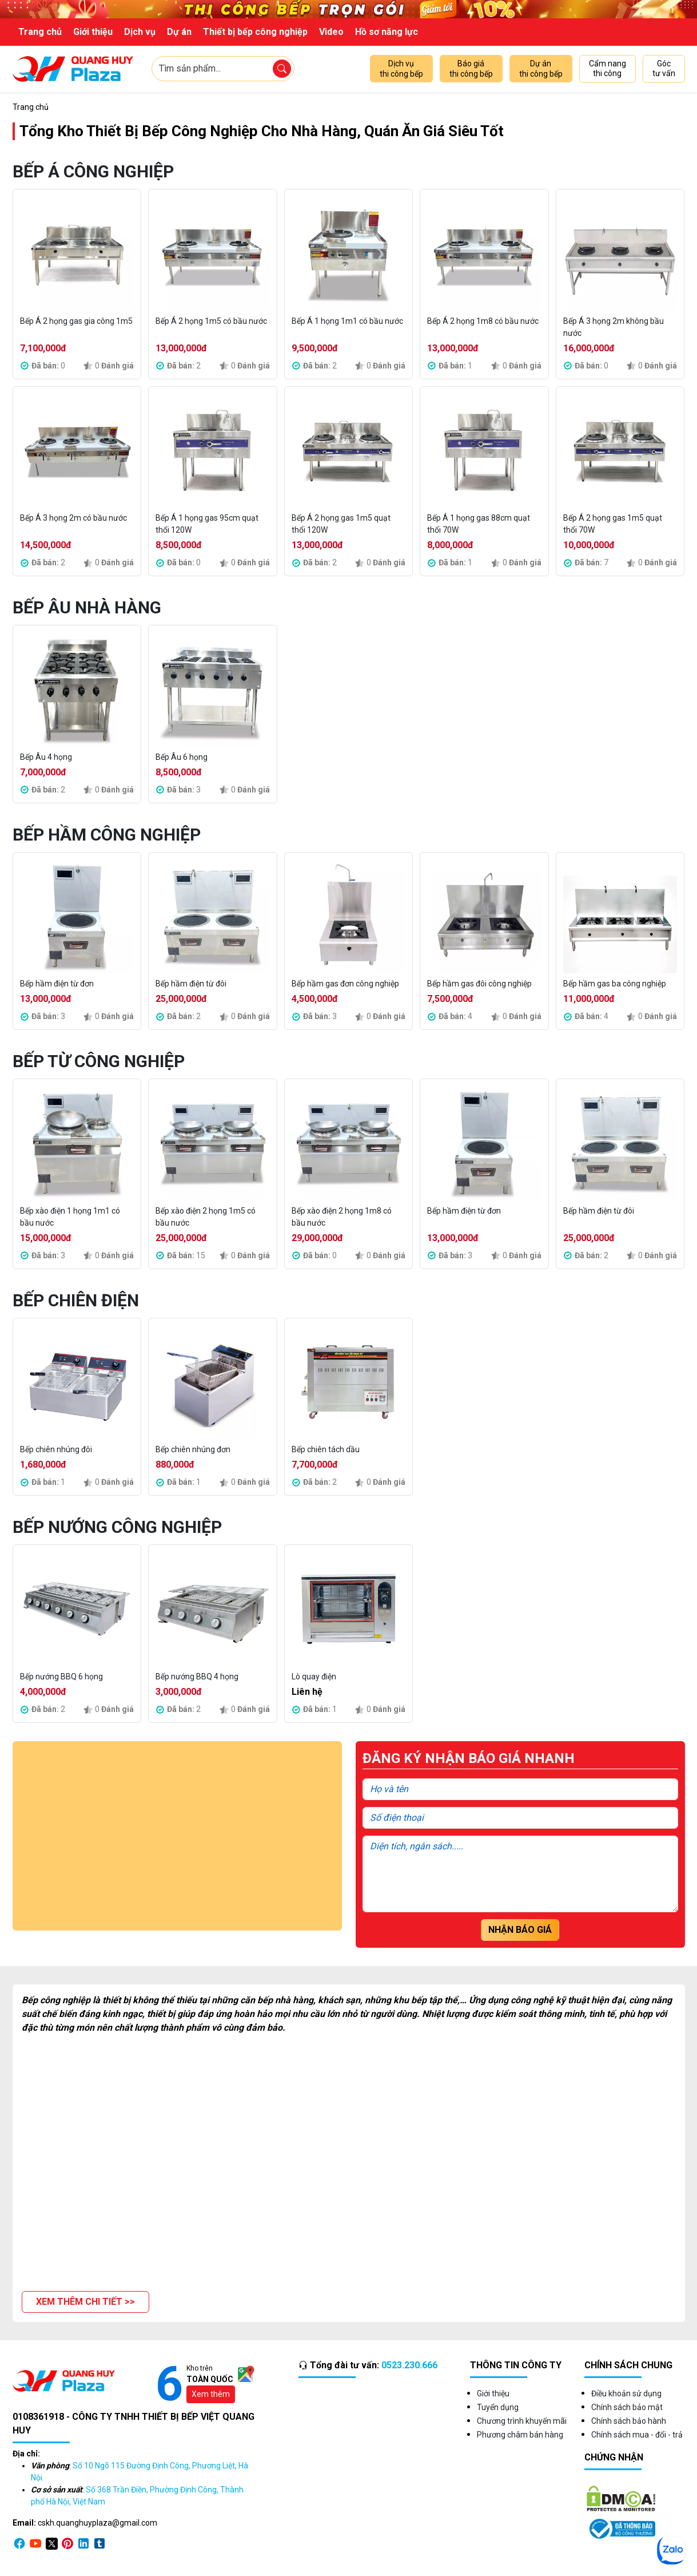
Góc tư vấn (663, 68)
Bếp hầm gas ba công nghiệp (614, 983)
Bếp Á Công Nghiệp (93, 171)
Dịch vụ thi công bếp (401, 68)
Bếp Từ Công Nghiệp (99, 1061)
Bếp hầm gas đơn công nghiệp (345, 983)
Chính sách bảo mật (627, 2407)
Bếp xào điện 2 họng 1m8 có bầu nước (342, 1216)
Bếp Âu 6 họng (182, 757)
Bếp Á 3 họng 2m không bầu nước (613, 327)
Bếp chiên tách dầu (326, 1449)
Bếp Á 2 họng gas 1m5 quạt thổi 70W (612, 523)
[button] (85, 2302)
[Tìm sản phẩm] (282, 69)
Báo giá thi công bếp (471, 68)
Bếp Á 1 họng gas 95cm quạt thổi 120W (207, 523)
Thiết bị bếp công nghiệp (255, 31)
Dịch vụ (140, 31)
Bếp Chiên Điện (76, 1300)
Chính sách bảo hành (628, 2421)
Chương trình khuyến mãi (522, 2421)
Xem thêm (211, 2394)
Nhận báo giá (520, 1929)
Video (331, 31)
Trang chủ (40, 31)
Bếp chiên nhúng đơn (193, 1449)
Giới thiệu (93, 31)
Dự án (179, 31)
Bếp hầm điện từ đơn (57, 983)
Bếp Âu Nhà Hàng (87, 607)
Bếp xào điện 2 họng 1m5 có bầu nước (206, 1216)
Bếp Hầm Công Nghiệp (107, 835)
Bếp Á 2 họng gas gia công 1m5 (76, 321)
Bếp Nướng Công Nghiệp (117, 1527)
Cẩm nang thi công (607, 68)
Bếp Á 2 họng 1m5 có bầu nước (211, 321)
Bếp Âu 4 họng (46, 757)
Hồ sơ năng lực (386, 31)
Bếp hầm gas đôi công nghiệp (479, 983)
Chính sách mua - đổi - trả (637, 2434)
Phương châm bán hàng (520, 2434)
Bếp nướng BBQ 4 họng (197, 1676)
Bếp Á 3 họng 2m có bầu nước (73, 517)
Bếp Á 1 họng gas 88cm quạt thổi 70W (478, 523)
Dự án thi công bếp (541, 68)
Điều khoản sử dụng (626, 2393)
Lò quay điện (314, 1676)
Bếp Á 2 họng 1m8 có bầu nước (483, 321)
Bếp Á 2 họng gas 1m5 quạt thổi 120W (341, 523)
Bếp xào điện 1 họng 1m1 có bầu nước (70, 1216)
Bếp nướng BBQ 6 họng (61, 1676)
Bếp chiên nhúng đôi (56, 1449)
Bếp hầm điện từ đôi (191, 983)
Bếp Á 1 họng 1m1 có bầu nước (347, 321)
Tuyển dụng (498, 2407)
